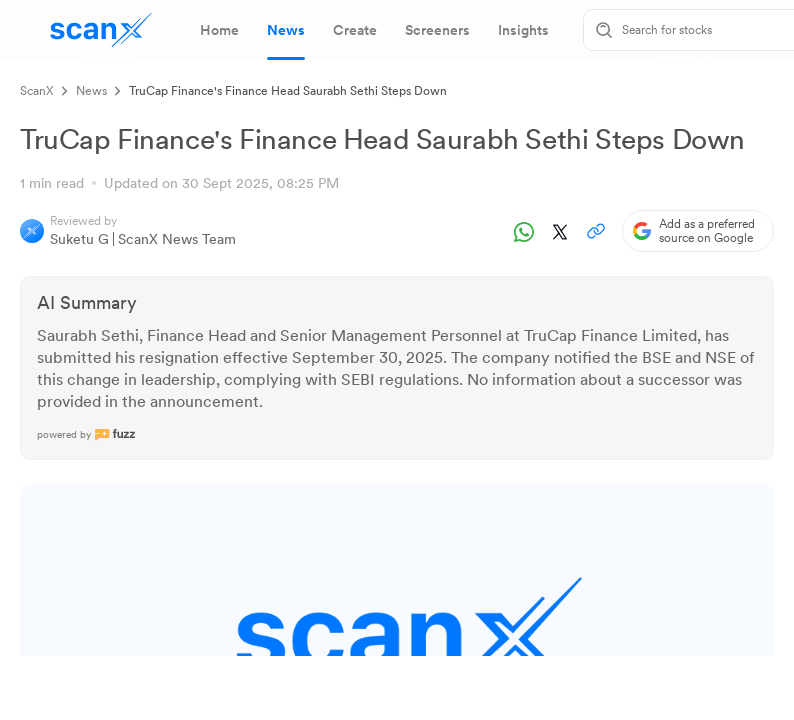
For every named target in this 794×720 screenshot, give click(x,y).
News (91, 91)
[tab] (219, 30)
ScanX (37, 91)
